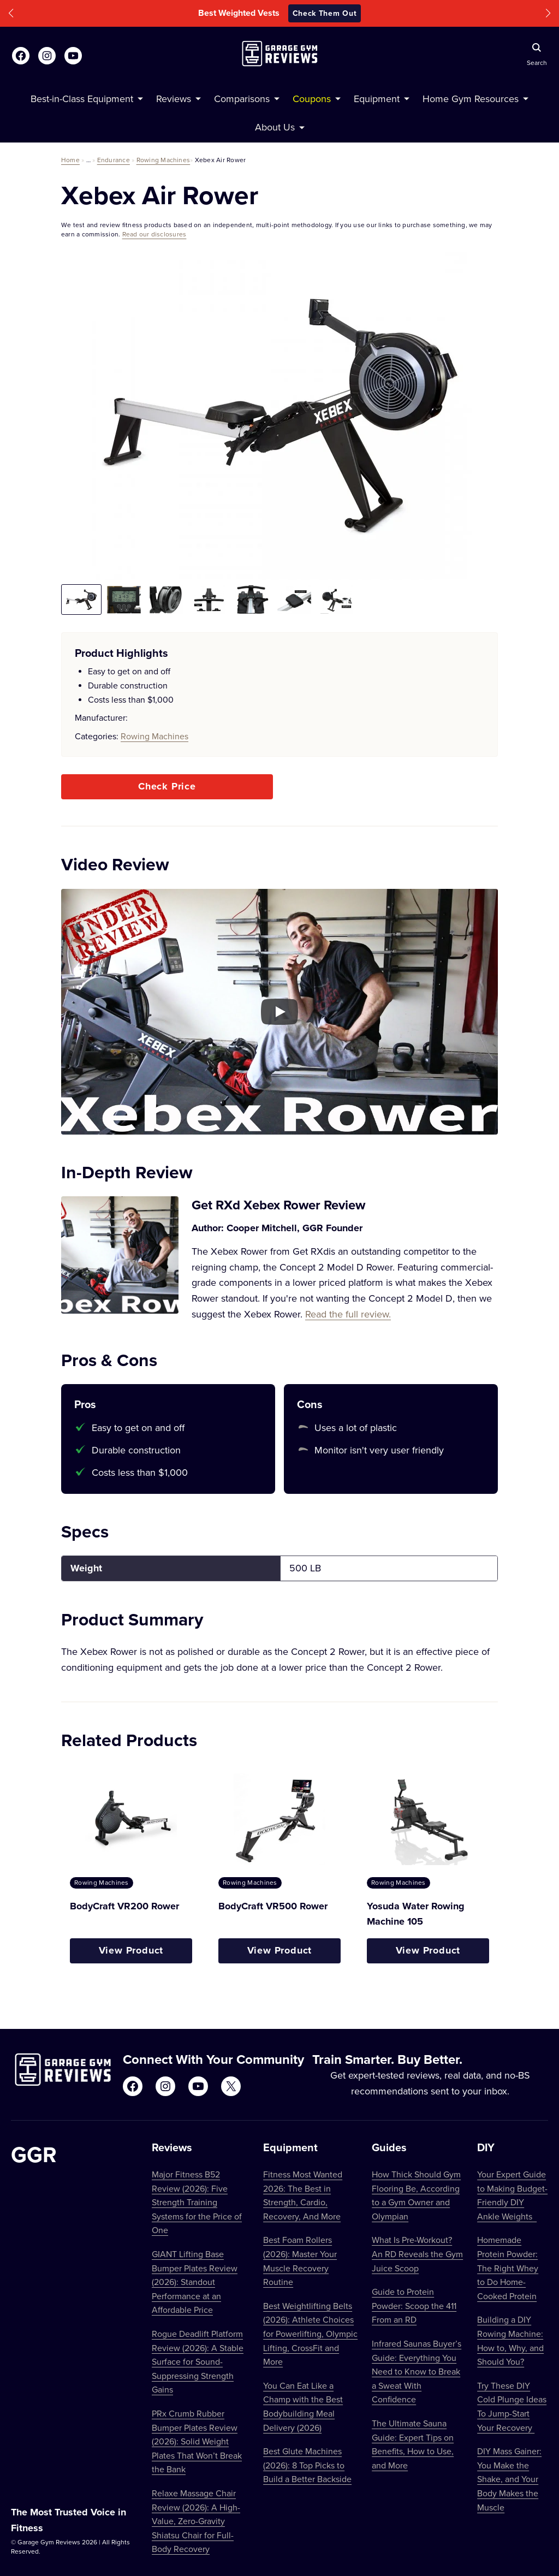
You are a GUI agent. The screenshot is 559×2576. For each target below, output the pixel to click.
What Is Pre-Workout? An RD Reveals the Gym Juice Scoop (417, 2254)
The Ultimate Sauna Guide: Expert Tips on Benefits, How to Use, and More (413, 2444)
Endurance (113, 159)
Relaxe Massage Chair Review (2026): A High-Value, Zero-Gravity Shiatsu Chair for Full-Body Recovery (196, 2521)
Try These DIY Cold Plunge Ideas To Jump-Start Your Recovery (511, 2406)
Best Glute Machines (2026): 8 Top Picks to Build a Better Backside (307, 2465)
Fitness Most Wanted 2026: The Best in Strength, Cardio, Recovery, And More (302, 2195)
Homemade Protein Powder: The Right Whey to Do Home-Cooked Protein (507, 2267)
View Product (131, 1950)
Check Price (167, 786)
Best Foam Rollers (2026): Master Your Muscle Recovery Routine (300, 2261)
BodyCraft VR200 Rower (124, 1906)
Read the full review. (348, 1314)
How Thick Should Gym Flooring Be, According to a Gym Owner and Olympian (416, 2195)
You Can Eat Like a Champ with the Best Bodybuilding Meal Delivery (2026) (303, 2406)
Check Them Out (325, 13)
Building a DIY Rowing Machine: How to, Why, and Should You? (510, 2340)
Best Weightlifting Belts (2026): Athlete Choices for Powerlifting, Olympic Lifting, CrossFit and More (310, 2333)
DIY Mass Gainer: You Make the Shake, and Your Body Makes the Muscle (509, 2479)
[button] (10, 13)
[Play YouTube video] (279, 1012)
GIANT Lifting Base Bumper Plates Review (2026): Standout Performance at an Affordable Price (194, 2282)
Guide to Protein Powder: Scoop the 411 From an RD (414, 2305)
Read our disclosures (154, 234)
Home (70, 159)
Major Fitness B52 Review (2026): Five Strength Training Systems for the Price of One (197, 2202)
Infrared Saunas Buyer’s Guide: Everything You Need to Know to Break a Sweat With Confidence (416, 2371)
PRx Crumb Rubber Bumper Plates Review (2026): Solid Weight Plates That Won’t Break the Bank (197, 2441)
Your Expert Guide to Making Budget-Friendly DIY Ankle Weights (512, 2195)
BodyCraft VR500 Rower (273, 1906)
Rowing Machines (163, 159)
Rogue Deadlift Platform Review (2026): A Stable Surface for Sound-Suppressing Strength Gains (197, 2361)
